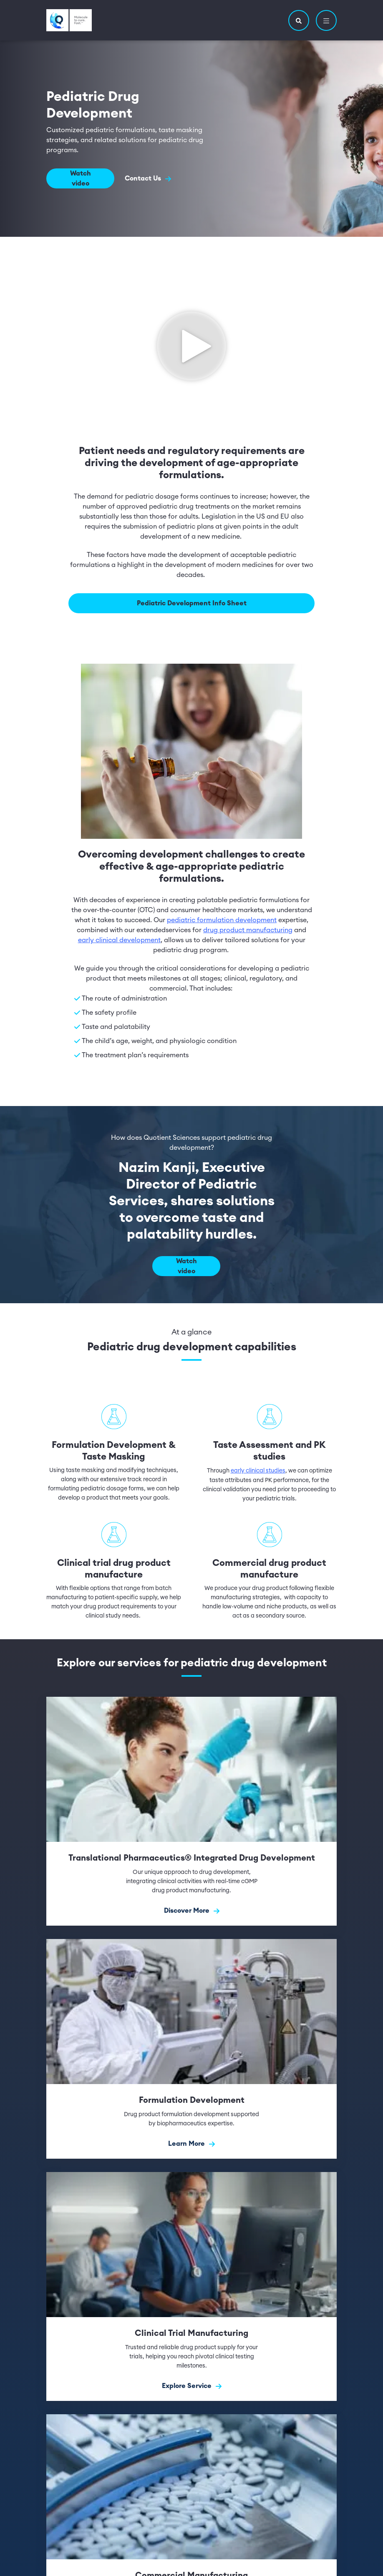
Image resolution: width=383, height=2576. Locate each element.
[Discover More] (191, 1810)
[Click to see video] (191, 344)
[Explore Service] (191, 2285)
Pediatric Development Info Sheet (192, 602)
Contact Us (148, 178)
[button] (298, 20)
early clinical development (119, 939)
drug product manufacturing (247, 929)
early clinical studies (258, 1470)
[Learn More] (191, 2048)
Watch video (80, 178)
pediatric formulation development (222, 919)
